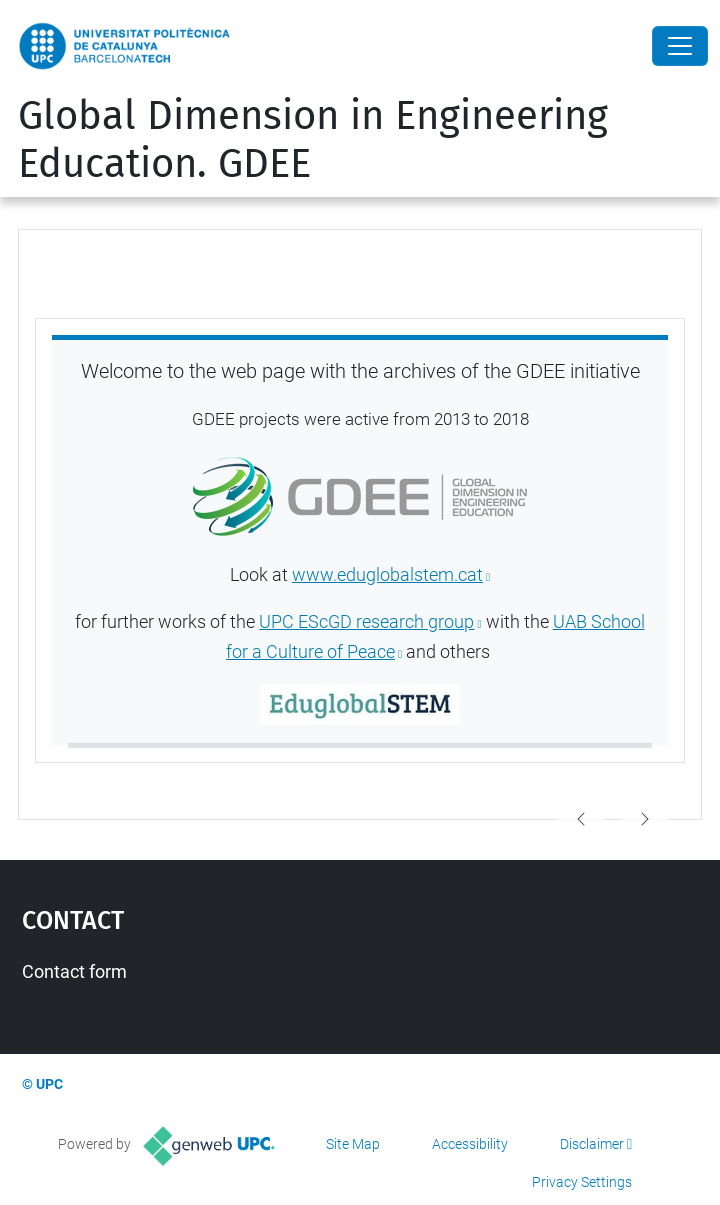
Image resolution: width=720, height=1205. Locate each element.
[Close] (680, 46)
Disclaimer (592, 1144)
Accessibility (470, 1144)
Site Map (353, 1144)
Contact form (74, 971)
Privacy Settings (582, 1182)
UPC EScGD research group (366, 622)
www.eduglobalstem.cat (387, 575)
